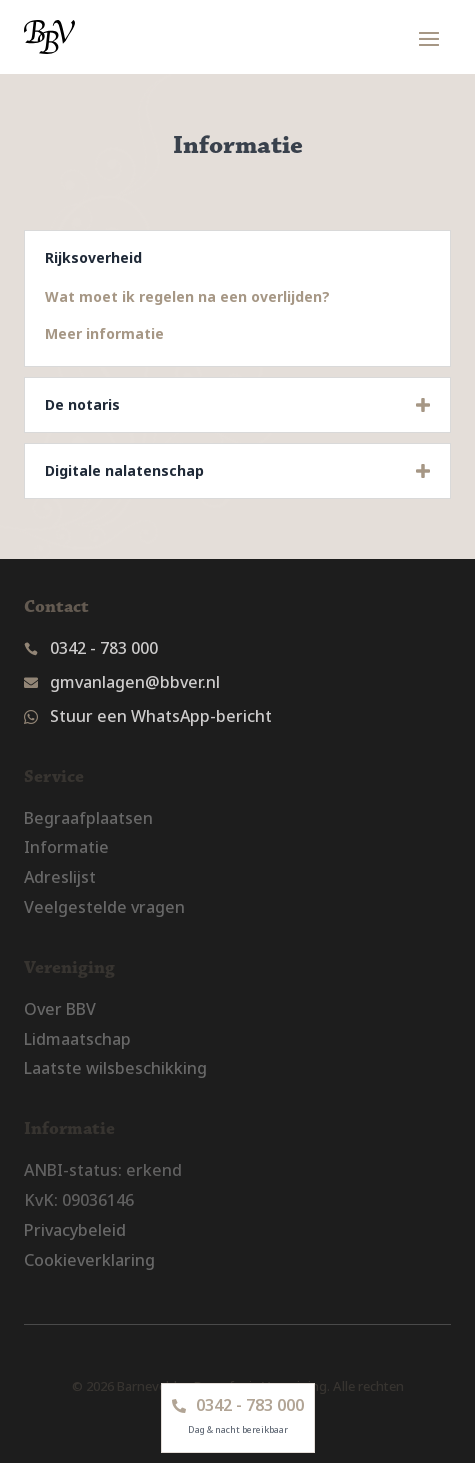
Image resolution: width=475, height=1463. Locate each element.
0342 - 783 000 (104, 648)
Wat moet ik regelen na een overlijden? (187, 296)
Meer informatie (104, 333)
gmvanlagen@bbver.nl (135, 682)
